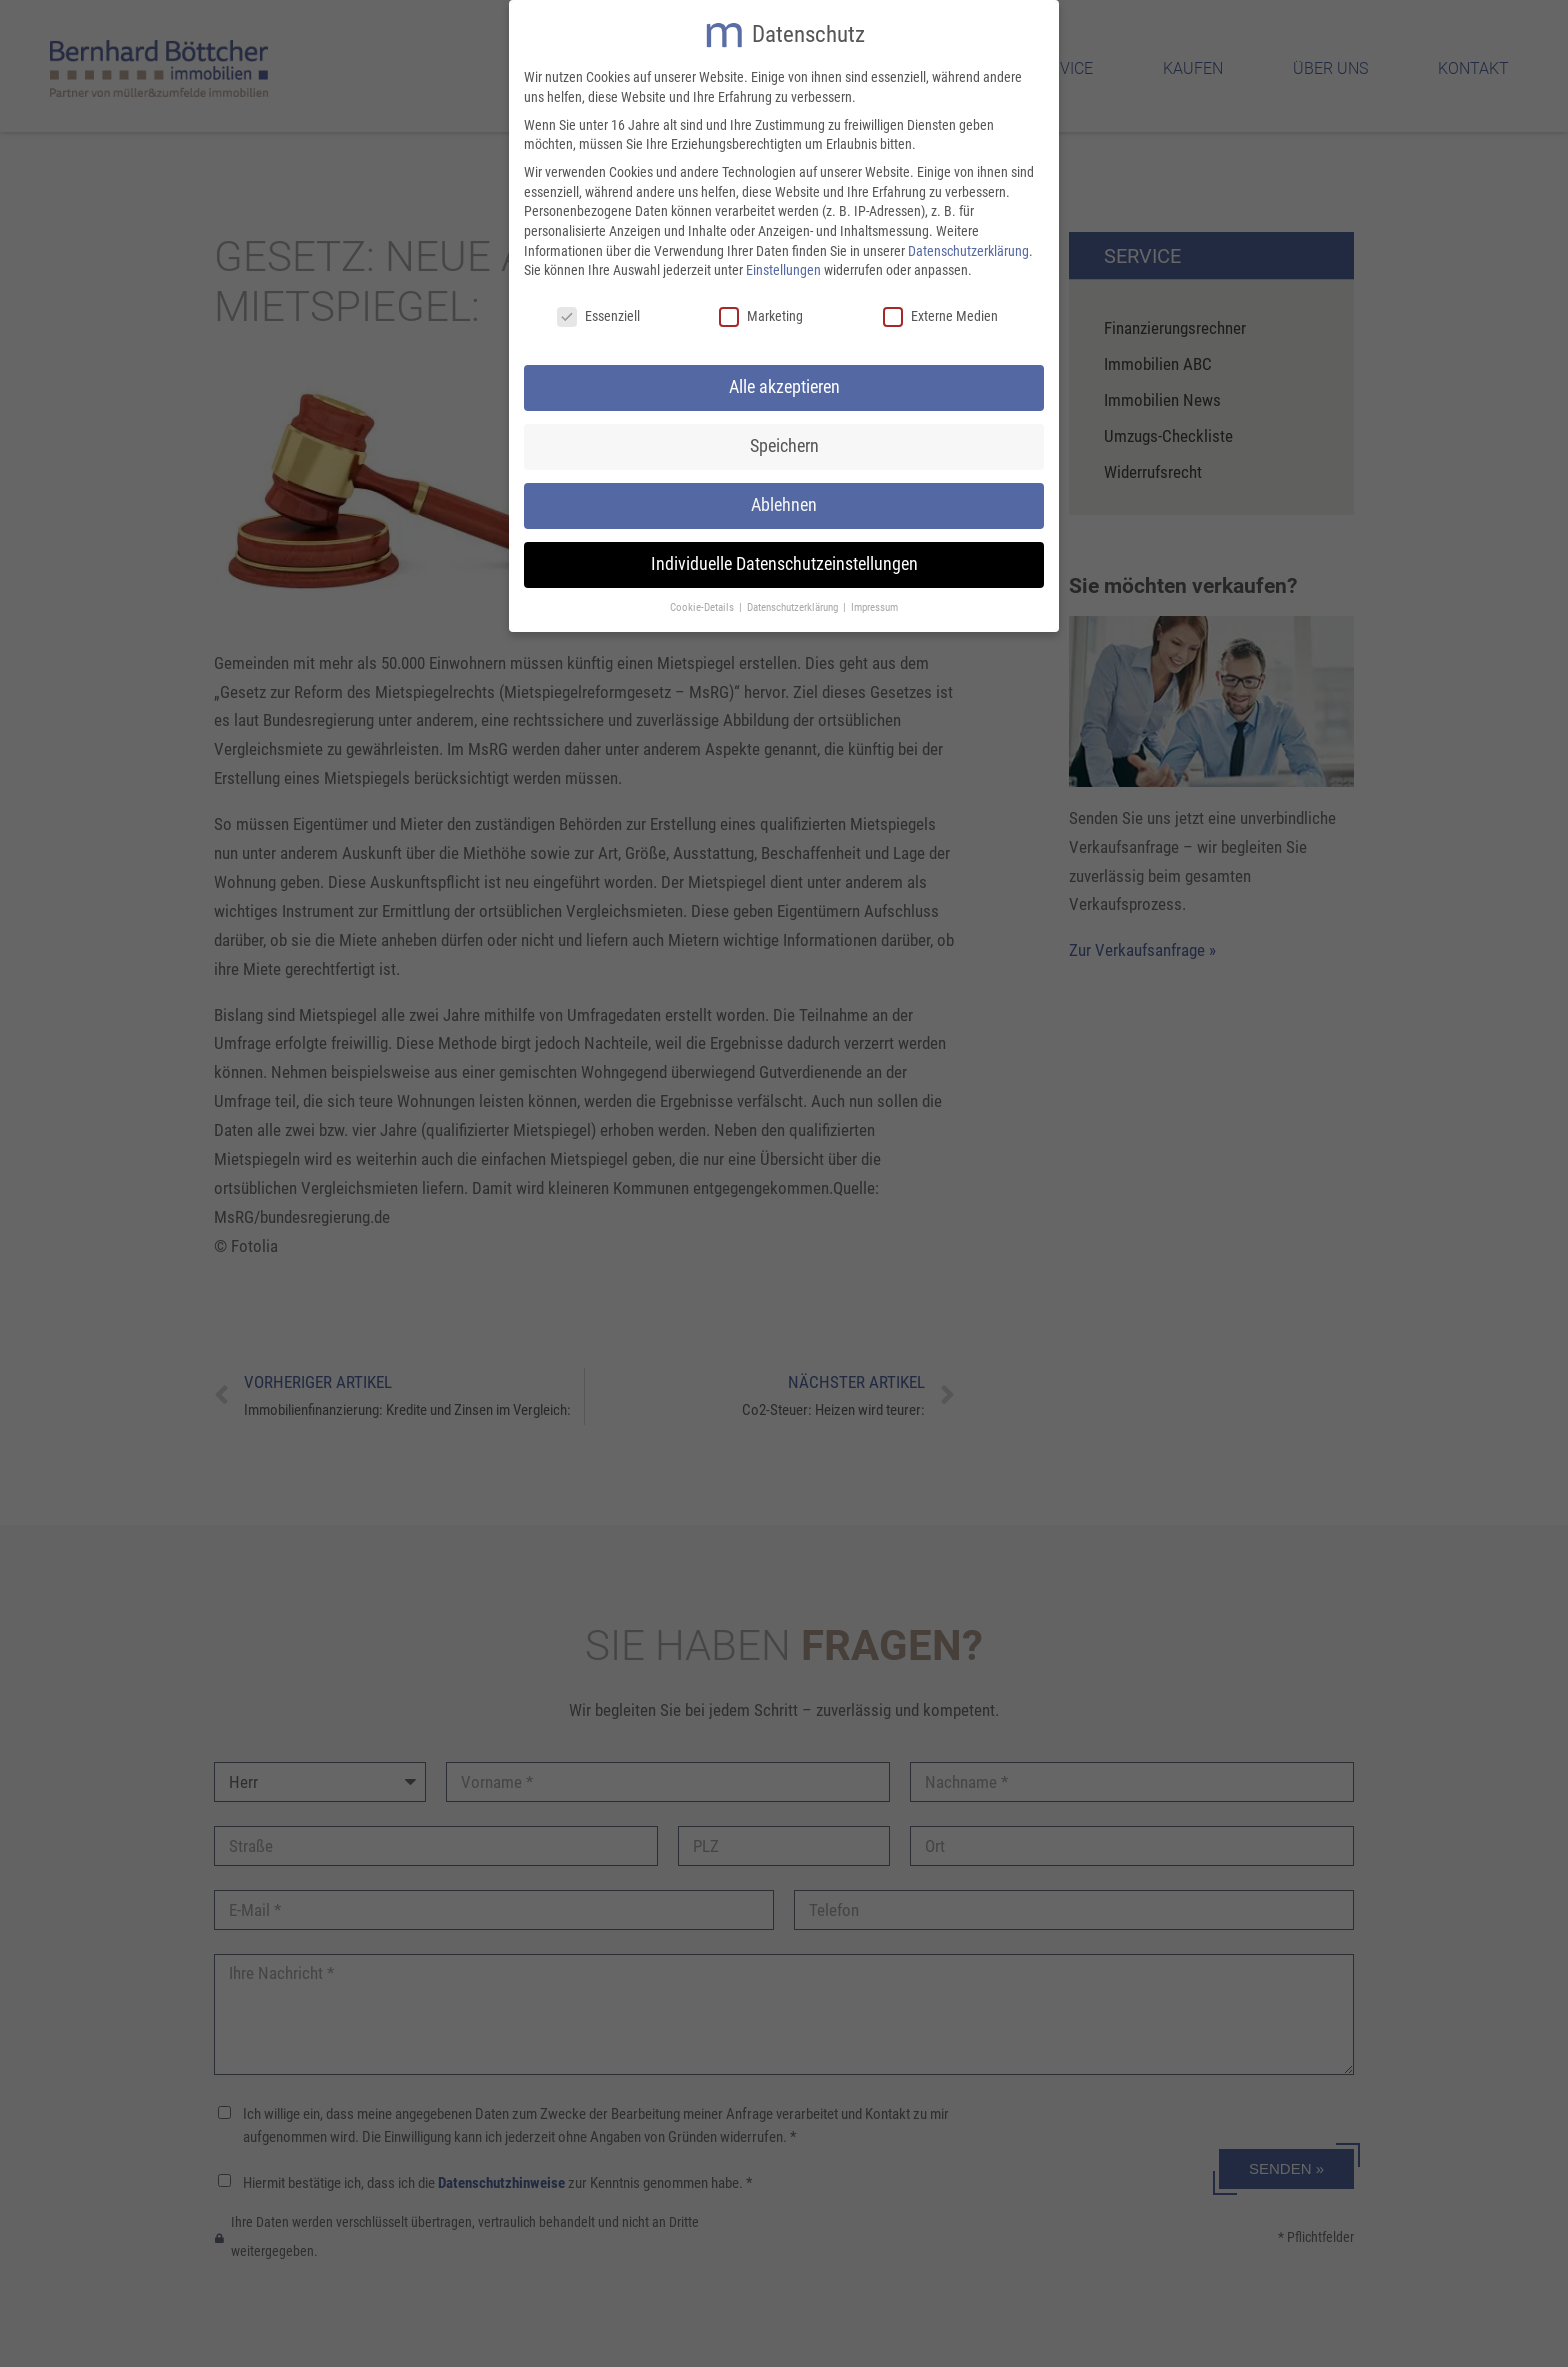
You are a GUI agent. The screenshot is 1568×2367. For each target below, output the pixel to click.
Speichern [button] (784, 441)
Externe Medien (940, 311)
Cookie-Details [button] (703, 602)
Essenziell (598, 311)
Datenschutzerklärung (968, 246)
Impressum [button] (874, 602)
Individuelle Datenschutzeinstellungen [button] (784, 559)
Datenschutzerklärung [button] (794, 602)
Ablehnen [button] (784, 500)
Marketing (761, 311)
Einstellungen (783, 265)
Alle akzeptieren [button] (784, 382)
